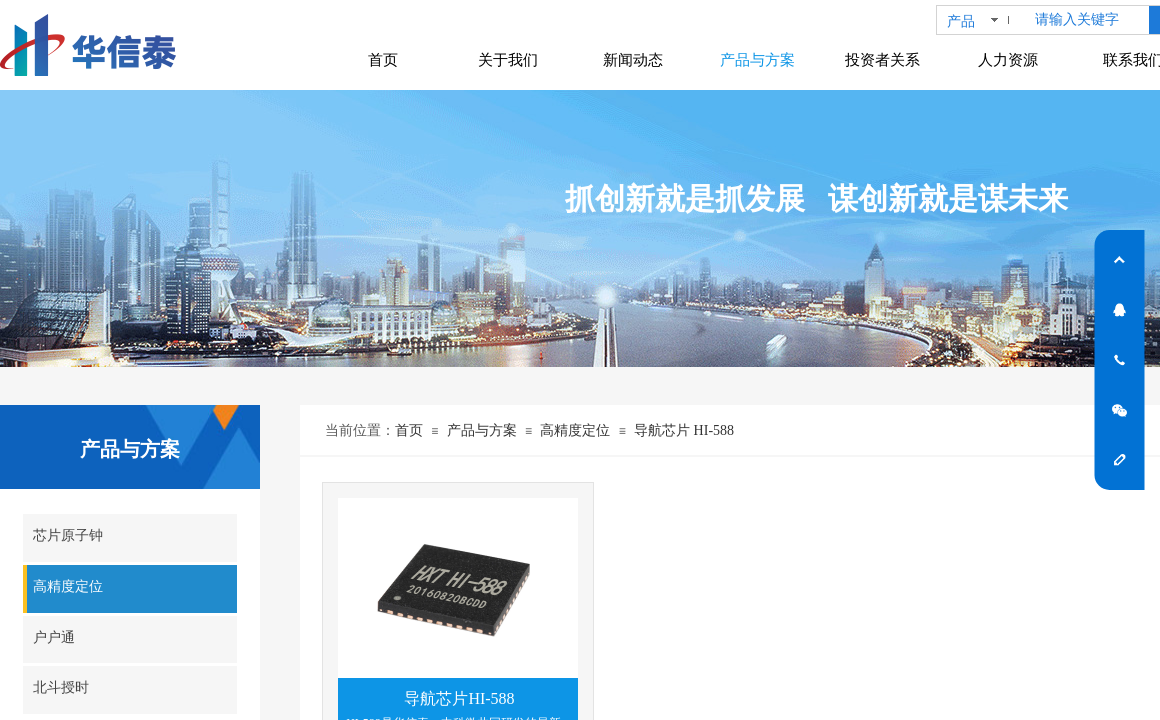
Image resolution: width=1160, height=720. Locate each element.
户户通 (54, 637)
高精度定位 (575, 430)
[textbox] (1088, 20)
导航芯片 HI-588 (684, 430)
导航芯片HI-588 (459, 698)
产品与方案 (482, 430)
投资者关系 (882, 60)
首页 (409, 430)
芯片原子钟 (68, 535)
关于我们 (508, 60)
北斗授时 (61, 687)
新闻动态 (633, 60)
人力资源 (1008, 60)
